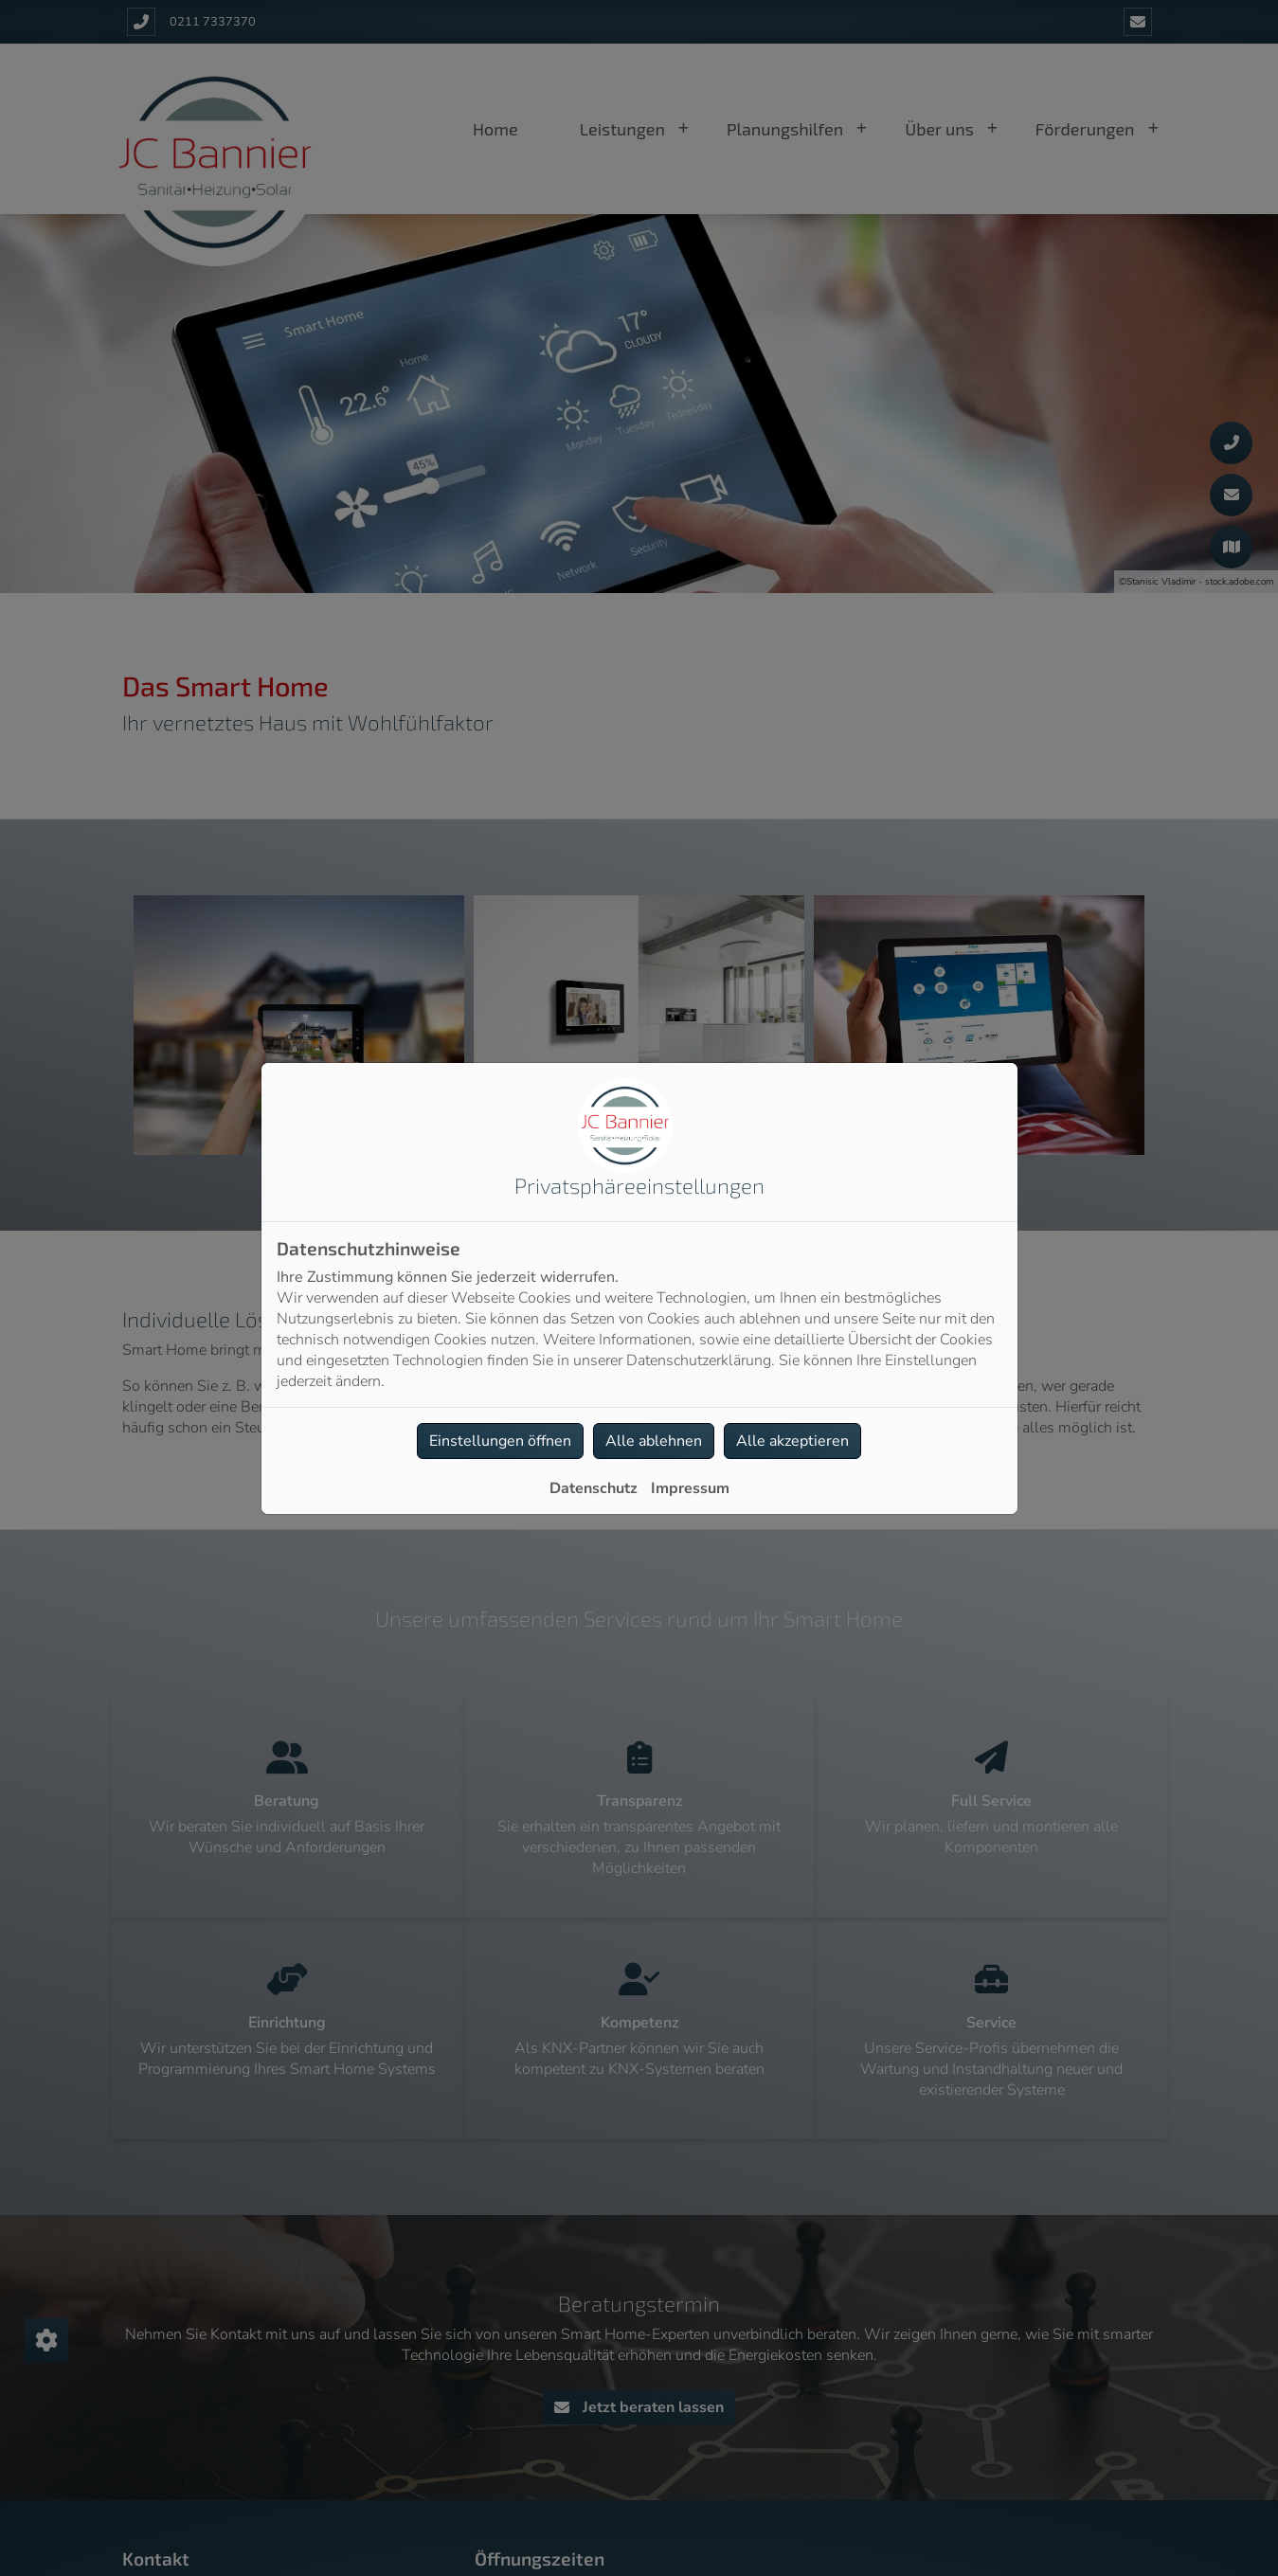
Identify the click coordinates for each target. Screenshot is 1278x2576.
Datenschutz (593, 1488)
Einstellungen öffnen (500, 1441)
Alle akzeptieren (792, 1441)
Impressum (690, 1488)
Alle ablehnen (653, 1441)
